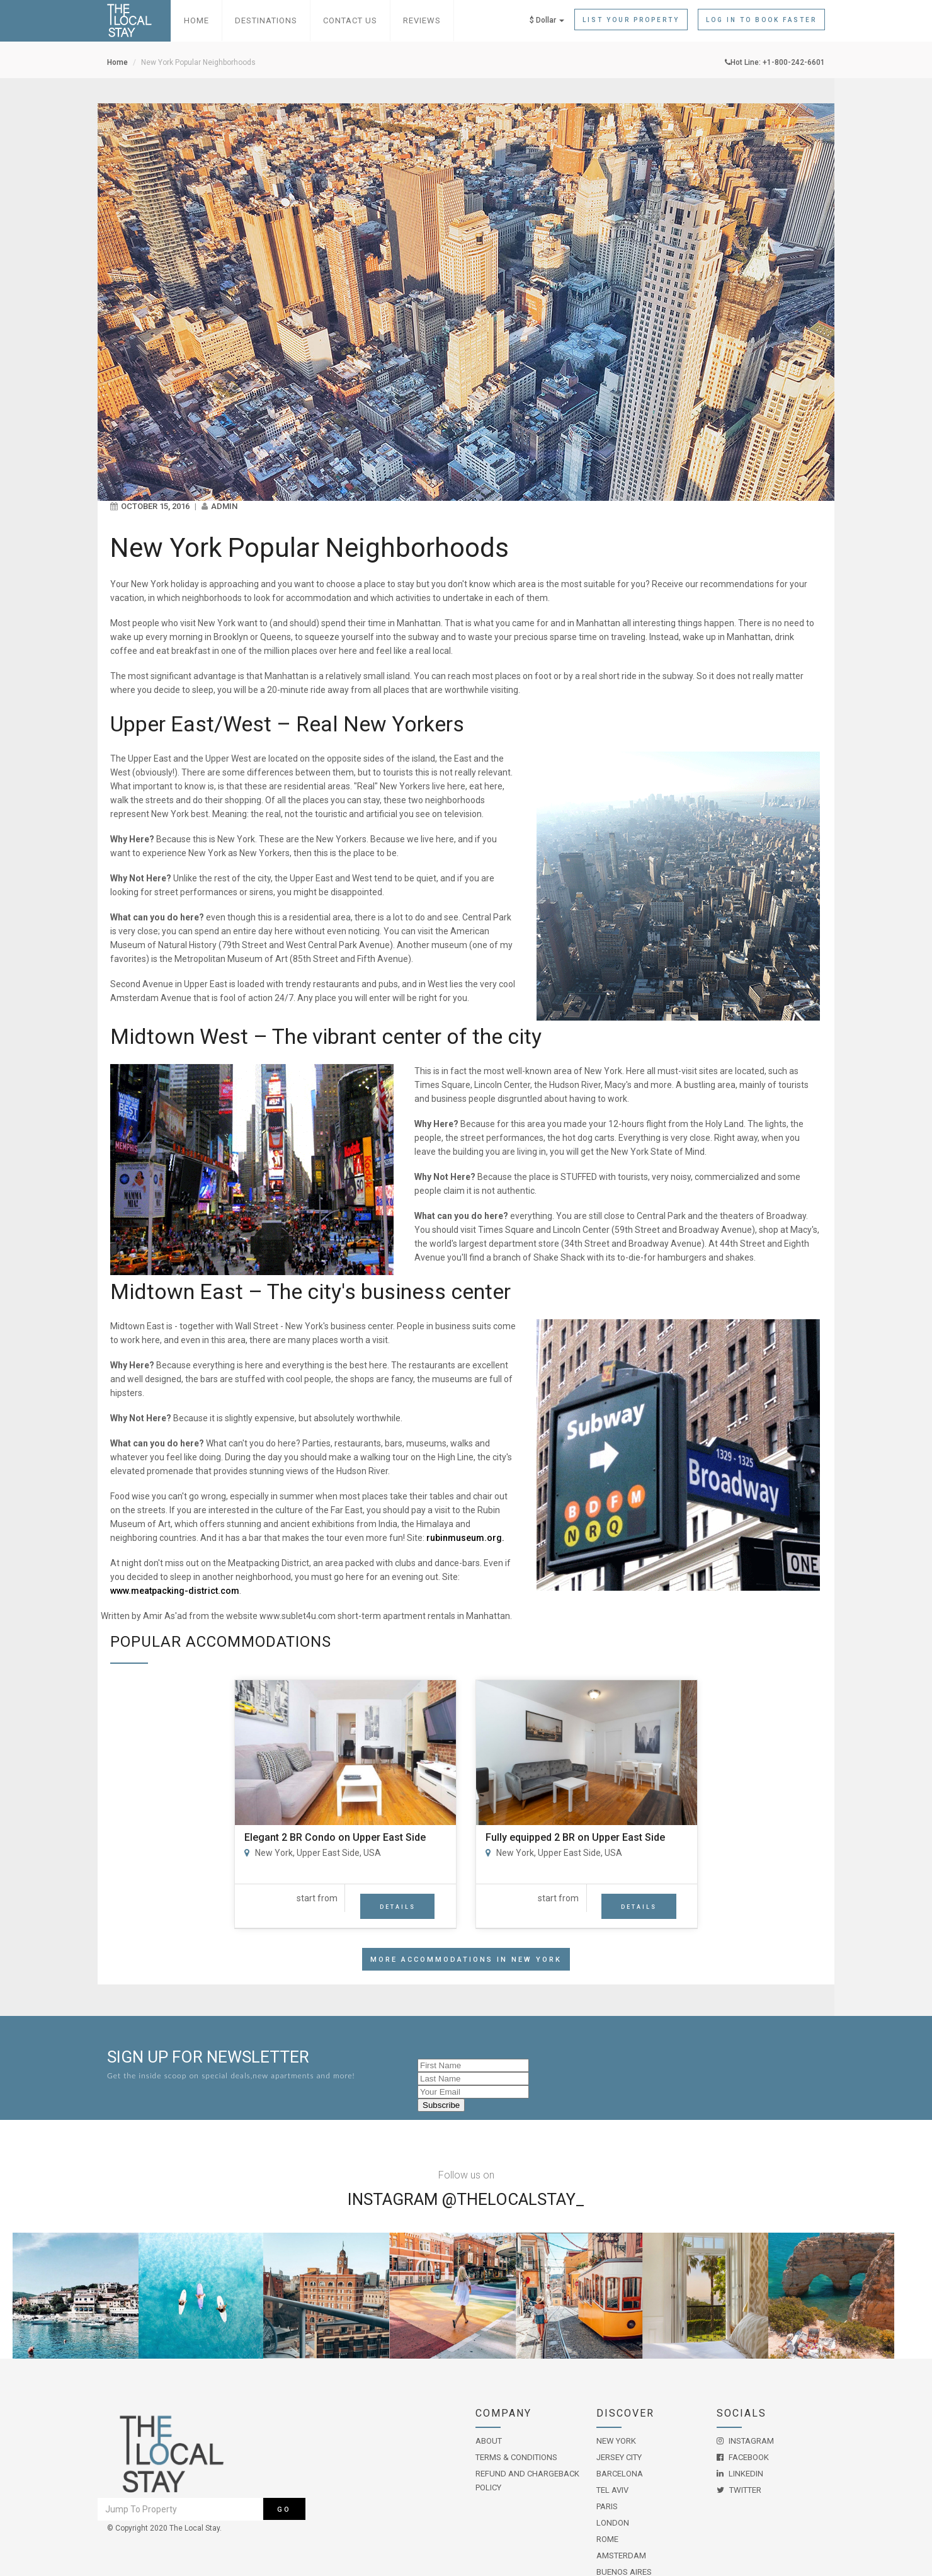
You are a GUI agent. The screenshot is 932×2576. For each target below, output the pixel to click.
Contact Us (350, 20)
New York (616, 2441)
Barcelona (619, 2473)
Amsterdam (621, 2555)
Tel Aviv (612, 2490)
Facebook (743, 2457)
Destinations (266, 20)
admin (224, 506)
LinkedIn (740, 2473)
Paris (607, 2506)
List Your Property (630, 19)
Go (284, 2509)
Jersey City (619, 2457)
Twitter (739, 2490)
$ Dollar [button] (547, 20)
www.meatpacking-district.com (174, 1591)
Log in (761, 19)
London (612, 2522)
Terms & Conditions (516, 2457)
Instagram (745, 2441)
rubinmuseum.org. (465, 1538)
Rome (607, 2539)
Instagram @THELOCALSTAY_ (466, 2199)
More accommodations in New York (466, 1959)
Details (398, 1907)
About (488, 2441)
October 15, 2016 (155, 506)
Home (196, 20)
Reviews (422, 20)
